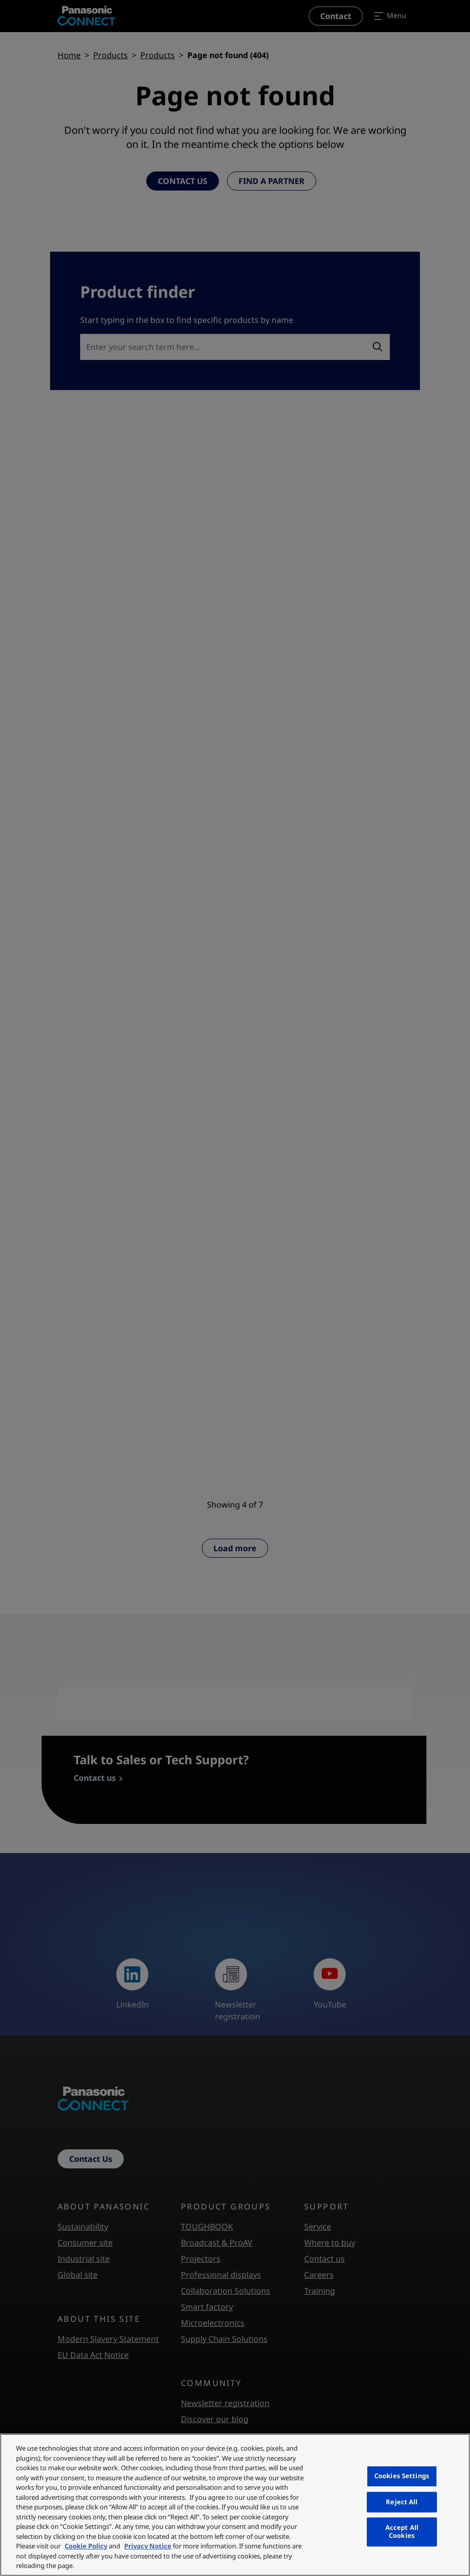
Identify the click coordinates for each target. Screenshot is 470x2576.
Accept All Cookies (401, 2531)
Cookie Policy (86, 2545)
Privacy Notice (147, 2545)
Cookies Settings (401, 2475)
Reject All (401, 2501)
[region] (235, 2505)
